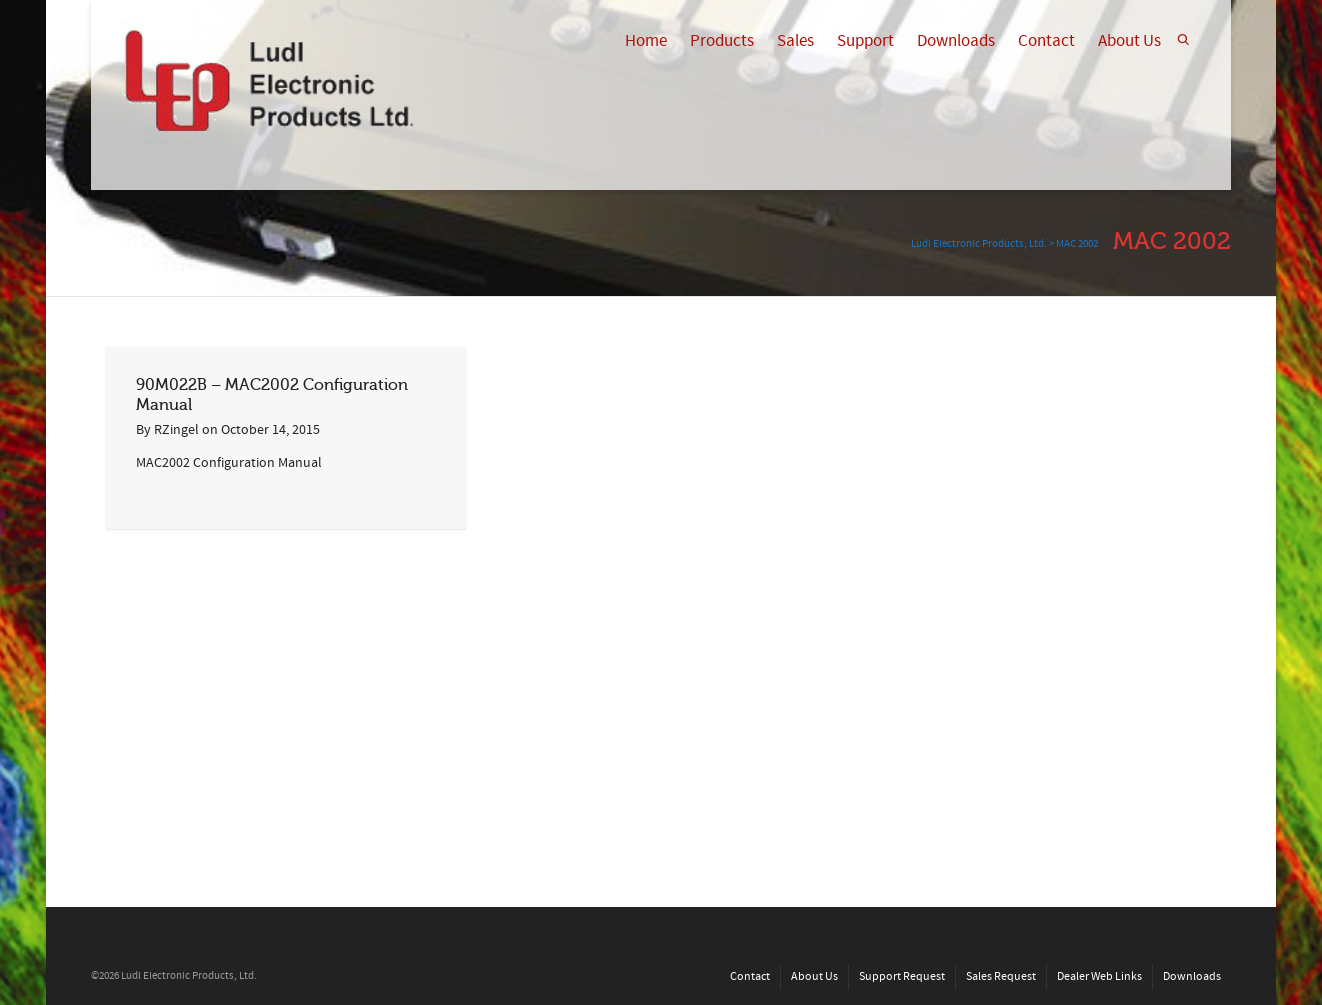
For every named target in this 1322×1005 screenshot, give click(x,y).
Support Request (902, 976)
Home (646, 41)
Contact (1046, 41)
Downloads (956, 41)
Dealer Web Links (1099, 976)
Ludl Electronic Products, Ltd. (979, 244)
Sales (795, 41)
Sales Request (1001, 976)
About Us (1129, 41)
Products (722, 41)
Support (865, 41)
